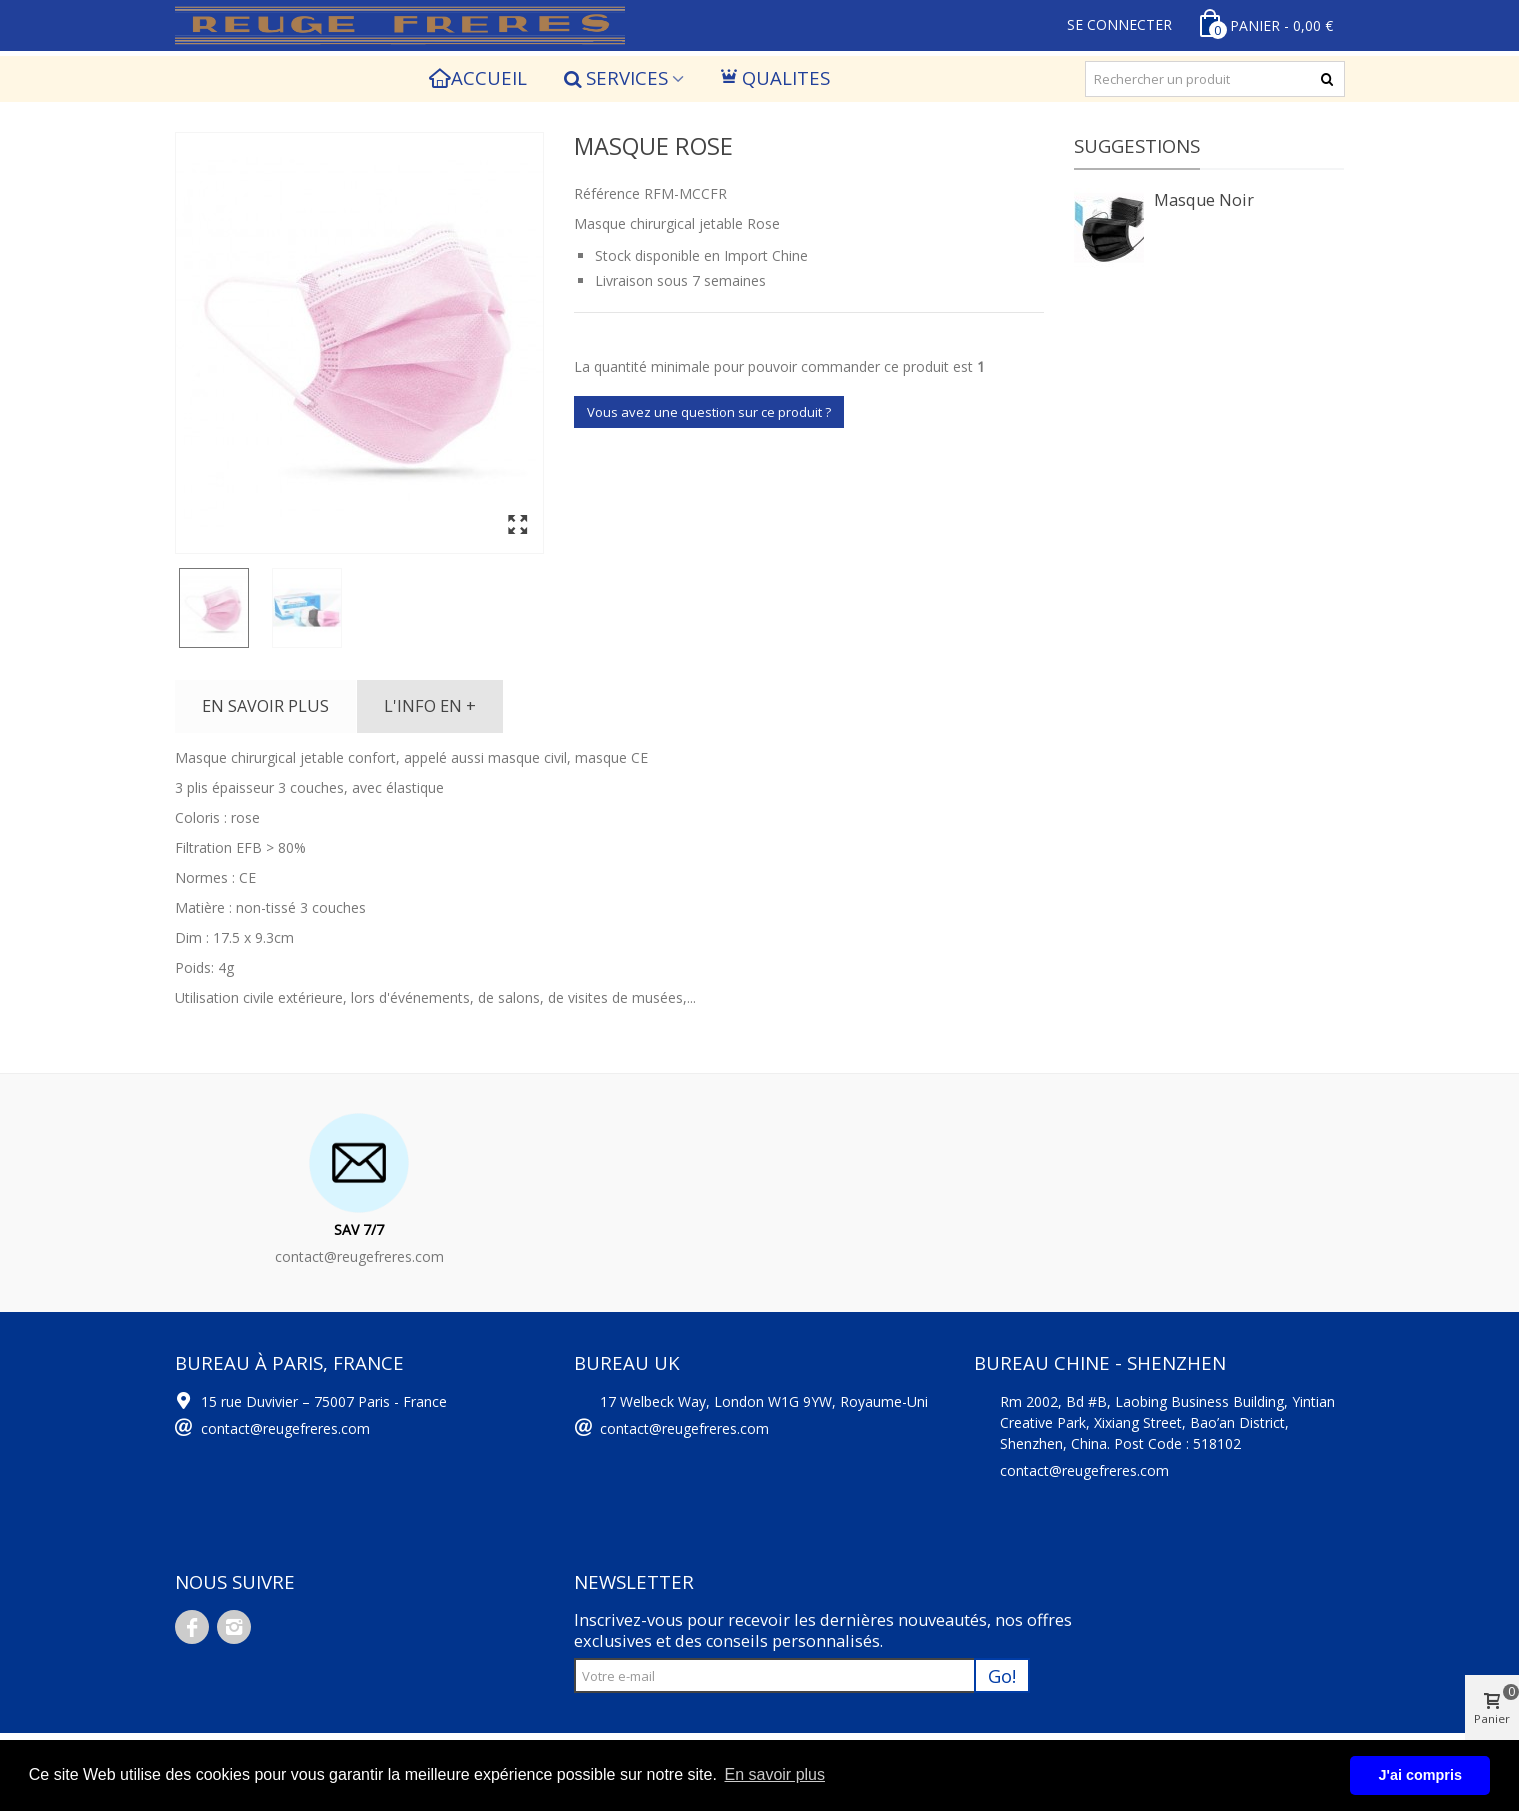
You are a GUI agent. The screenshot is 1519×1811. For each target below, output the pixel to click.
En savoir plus (265, 706)
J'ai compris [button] (1419, 1775)
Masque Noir (1204, 200)
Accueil (478, 78)
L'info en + (430, 706)
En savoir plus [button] (774, 1774)
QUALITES (775, 78)
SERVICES (615, 78)
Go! (1002, 1675)
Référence (607, 193)
